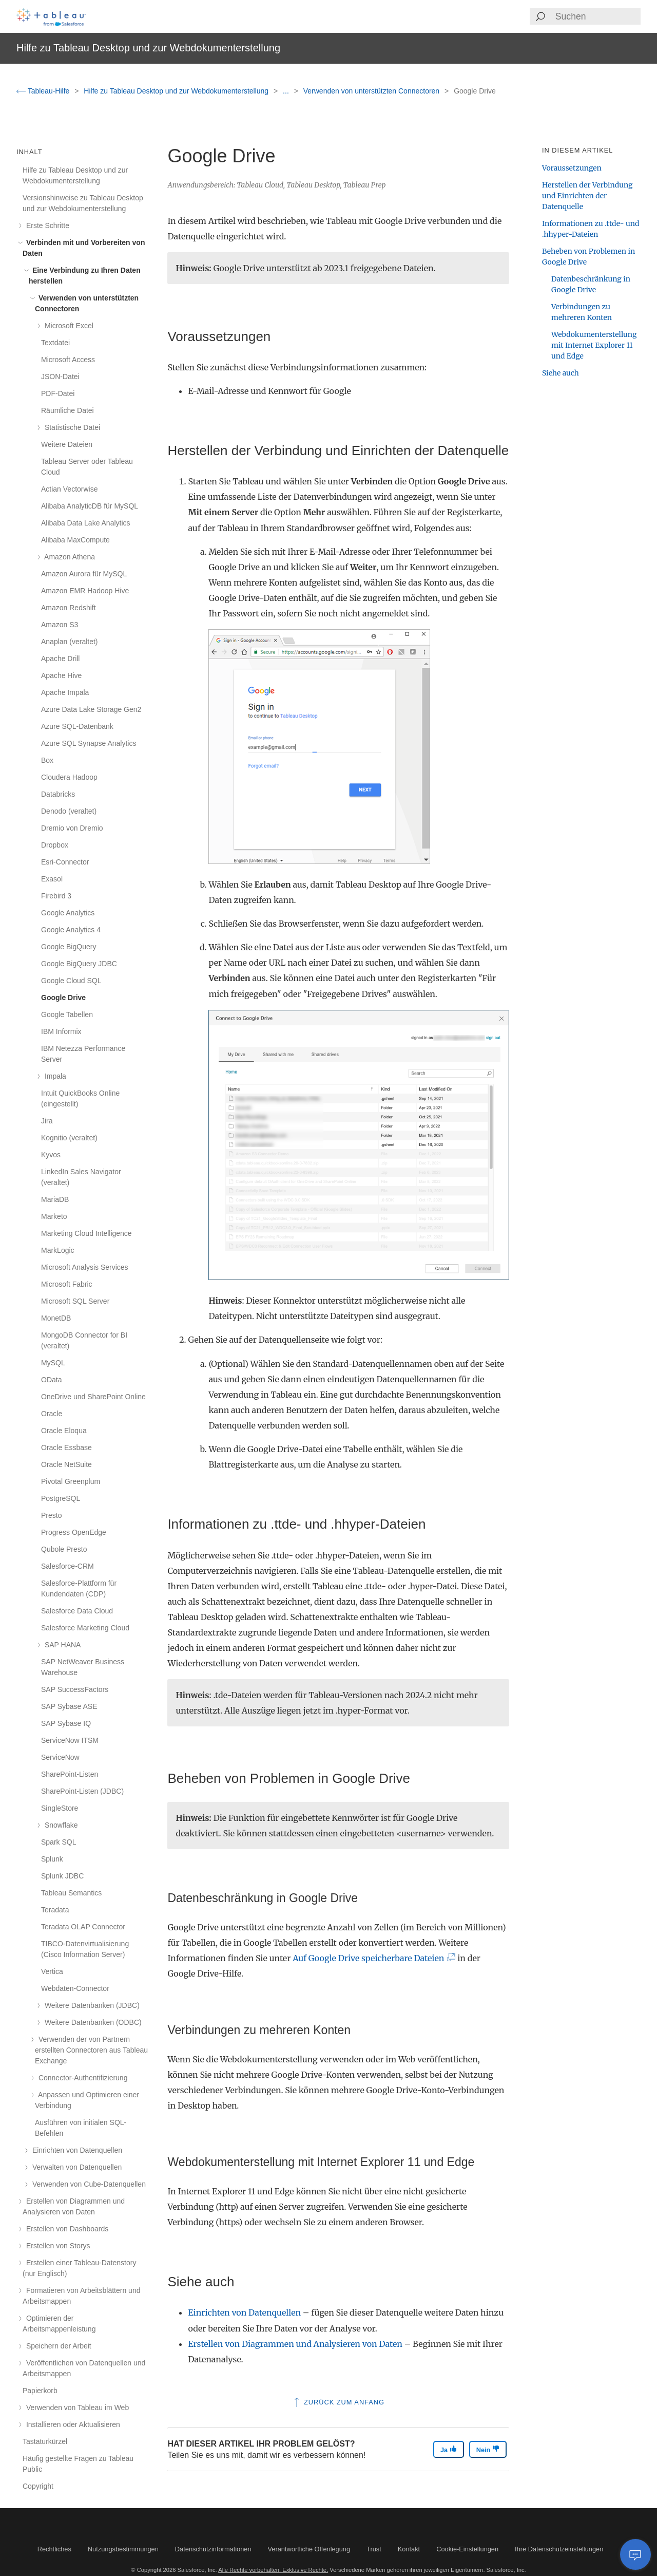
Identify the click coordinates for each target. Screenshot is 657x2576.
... (287, 91)
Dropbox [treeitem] (54, 845)
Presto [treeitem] (51, 1515)
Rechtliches (54, 2549)
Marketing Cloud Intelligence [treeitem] (86, 1233)
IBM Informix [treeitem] (61, 1031)
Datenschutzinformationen (213, 2549)
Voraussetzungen (572, 168)
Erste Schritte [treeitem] (46, 225)
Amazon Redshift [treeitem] (68, 608)
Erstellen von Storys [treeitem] (56, 2246)
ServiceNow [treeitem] (60, 1757)
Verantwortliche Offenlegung (309, 2549)
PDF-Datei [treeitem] (57, 393)
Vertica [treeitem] (52, 1971)
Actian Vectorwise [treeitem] (69, 489)
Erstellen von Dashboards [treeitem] (65, 2229)
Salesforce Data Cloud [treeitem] (77, 1611)
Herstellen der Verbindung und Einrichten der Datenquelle (587, 195)
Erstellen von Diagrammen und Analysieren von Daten (295, 2344)
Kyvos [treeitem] (51, 1155)
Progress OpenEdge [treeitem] (73, 1532)
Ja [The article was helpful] (448, 2449)
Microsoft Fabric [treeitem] (66, 1284)
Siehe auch (560, 373)
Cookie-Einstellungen (467, 2549)
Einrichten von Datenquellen (244, 2312)
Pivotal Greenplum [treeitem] (70, 1481)
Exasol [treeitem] (52, 879)
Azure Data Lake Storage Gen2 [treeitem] (91, 709)
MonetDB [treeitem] (56, 1318)
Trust (373, 2549)
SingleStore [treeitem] (59, 1808)
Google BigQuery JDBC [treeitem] (79, 964)
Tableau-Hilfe (43, 91)
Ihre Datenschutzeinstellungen (559, 2549)
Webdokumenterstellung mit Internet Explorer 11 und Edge (593, 345)
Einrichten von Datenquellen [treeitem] (75, 2150)
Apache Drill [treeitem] (60, 658)
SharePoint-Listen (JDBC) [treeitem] (82, 1791)
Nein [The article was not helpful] (487, 2449)
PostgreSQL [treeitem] (60, 1498)
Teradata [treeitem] (55, 1910)
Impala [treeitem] (53, 1076)
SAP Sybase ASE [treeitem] (69, 1706)
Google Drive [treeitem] (63, 997)
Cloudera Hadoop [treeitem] (69, 777)
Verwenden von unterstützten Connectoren (372, 91)
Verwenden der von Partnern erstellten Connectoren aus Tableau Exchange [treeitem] (91, 2050)
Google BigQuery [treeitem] (68, 947)
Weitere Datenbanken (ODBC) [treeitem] (91, 2022)
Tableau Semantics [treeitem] (71, 1893)
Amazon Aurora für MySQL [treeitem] (84, 574)
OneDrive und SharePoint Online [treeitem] (93, 1397)
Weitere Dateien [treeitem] (66, 444)
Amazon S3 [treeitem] (59, 625)
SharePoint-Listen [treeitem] (69, 1774)
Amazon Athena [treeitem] (68, 557)
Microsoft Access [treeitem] (68, 359)
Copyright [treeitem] (38, 2486)
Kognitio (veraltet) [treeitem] (69, 1138)
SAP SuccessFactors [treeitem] (74, 1689)
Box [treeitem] (47, 760)
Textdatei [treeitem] (55, 343)
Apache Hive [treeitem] (61, 675)
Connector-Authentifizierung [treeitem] (81, 2078)
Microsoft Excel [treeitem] (67, 326)
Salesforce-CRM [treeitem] (67, 1566)
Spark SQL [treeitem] (58, 1842)
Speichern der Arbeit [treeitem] (57, 2346)
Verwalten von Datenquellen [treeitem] (75, 2167)
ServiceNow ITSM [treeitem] (70, 1740)
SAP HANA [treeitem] (61, 1645)
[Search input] (597, 16)
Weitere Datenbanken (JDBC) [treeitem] (90, 2005)
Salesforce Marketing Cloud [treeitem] (85, 1628)
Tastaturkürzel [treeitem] (45, 2441)
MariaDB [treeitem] (55, 1199)
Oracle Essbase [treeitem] (66, 1447)
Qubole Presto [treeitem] (64, 1549)
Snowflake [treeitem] (59, 1825)
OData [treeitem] (51, 1380)
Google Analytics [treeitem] (67, 913)
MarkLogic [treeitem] (57, 1250)
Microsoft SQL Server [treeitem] (75, 1301)
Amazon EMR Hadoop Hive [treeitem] (85, 591)
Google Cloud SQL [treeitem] (71, 980)
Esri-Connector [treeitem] (65, 862)
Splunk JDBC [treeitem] (62, 1876)
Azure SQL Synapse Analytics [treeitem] (88, 743)
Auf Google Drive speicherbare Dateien (372, 1958)
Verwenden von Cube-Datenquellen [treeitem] (87, 2184)
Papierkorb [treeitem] (40, 2390)
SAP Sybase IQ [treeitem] (66, 1723)
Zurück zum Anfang (338, 2402)
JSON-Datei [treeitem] (60, 376)
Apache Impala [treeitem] (65, 692)
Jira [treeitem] (47, 1121)
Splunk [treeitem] (52, 1859)
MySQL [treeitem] (53, 1363)
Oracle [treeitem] (51, 1413)
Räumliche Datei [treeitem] (67, 410)
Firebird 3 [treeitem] (56, 896)
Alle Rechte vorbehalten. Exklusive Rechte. (273, 2570)
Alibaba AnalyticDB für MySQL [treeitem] (89, 506)
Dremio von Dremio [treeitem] (72, 828)
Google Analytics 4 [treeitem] (71, 930)
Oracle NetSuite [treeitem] (66, 1464)
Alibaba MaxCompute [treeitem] (75, 540)
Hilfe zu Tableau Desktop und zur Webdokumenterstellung (177, 91)
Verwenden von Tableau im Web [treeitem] (76, 2407)
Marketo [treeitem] (54, 1216)
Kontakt (409, 2549)
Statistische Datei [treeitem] (70, 427)
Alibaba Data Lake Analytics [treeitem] (85, 523)
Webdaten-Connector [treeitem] (75, 1988)
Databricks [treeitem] (58, 794)
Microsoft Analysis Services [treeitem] (84, 1267)
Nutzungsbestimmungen (123, 2549)
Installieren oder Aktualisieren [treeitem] (71, 2424)
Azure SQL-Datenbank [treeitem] (77, 726)
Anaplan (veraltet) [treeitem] (69, 641)
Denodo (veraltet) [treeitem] (68, 811)
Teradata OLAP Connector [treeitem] (83, 1927)
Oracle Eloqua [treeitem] (64, 1430)
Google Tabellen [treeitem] (67, 1014)
